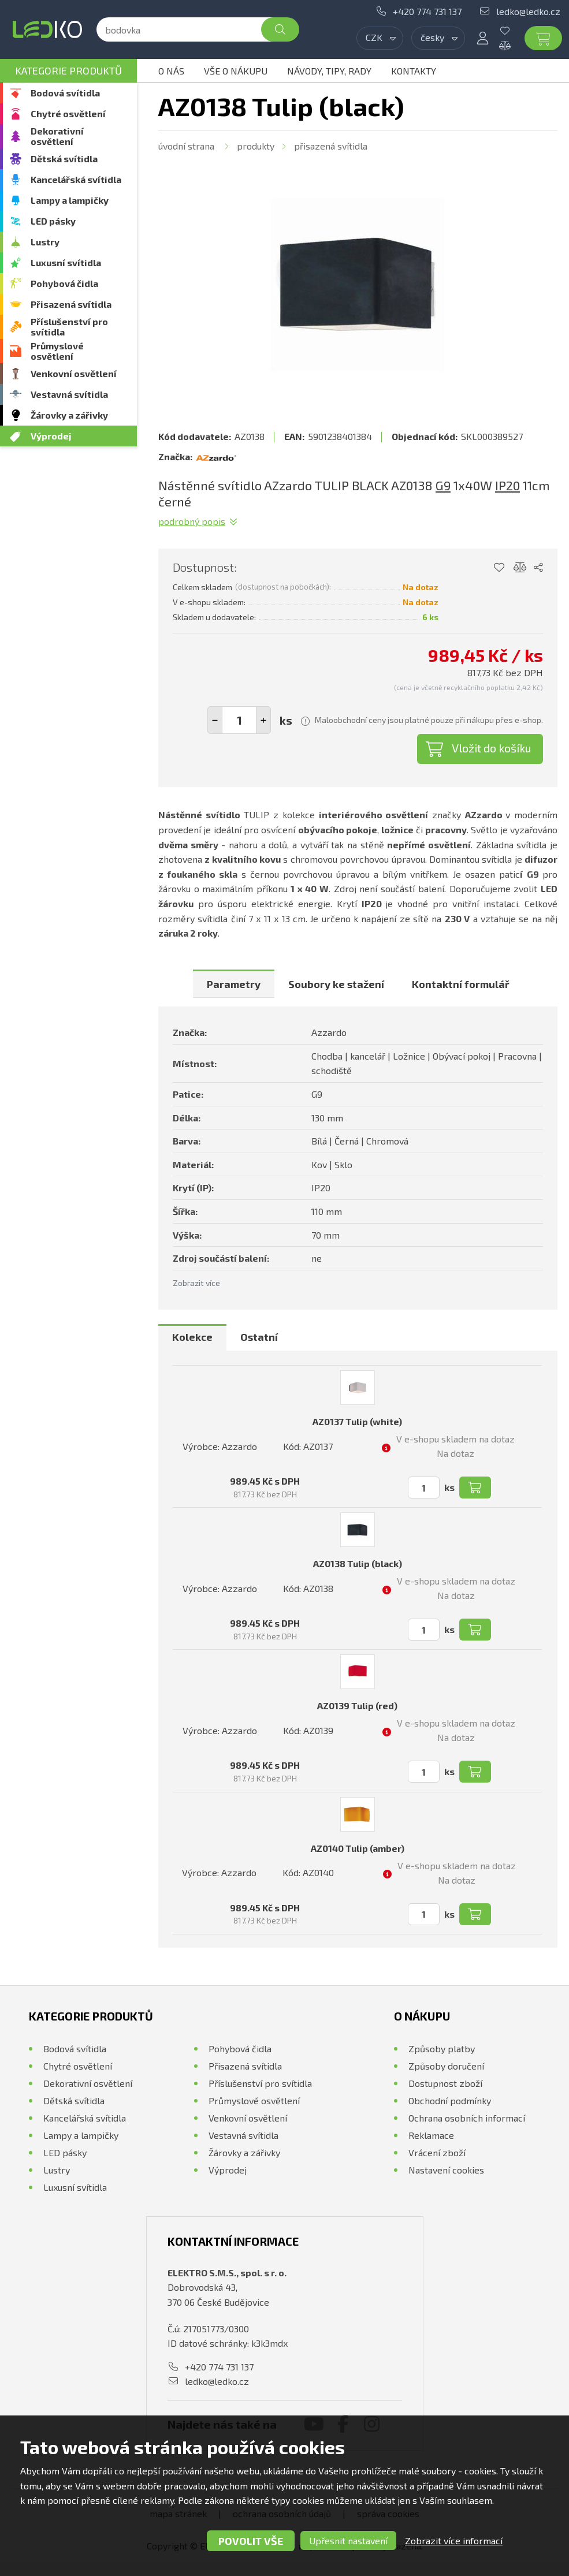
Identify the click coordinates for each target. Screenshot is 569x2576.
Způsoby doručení (446, 2065)
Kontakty (413, 70)
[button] (263, 720)
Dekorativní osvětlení (57, 136)
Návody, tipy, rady (329, 70)
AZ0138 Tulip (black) (357, 1563)
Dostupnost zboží (445, 2083)
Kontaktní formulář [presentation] (461, 984)
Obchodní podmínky (449, 2100)
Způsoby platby (441, 2048)
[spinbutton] (239, 720)
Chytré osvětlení (68, 113)
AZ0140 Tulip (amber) (357, 1848)
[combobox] (379, 38)
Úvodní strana (186, 145)
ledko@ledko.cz (528, 11)
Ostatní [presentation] (259, 1336)
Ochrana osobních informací (466, 2117)
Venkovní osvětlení (74, 373)
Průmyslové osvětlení (57, 350)
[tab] (233, 984)
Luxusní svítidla (66, 262)
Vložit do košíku (491, 748)
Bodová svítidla (65, 92)
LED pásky (53, 220)
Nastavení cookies (446, 2169)
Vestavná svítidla (69, 394)
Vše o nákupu (235, 70)
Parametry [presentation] (234, 984)
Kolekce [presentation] (192, 1336)
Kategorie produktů (68, 70)
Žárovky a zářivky (69, 414)
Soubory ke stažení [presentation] (336, 984)
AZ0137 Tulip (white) (357, 1421)
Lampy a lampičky (70, 200)
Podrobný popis (191, 521)
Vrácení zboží (437, 2152)
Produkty (255, 145)
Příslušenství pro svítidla (69, 326)
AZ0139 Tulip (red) (357, 1705)
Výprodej (51, 435)
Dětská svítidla (64, 158)
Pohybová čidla (64, 283)
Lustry (45, 241)
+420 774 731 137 (427, 11)
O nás (171, 70)
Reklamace (431, 2135)
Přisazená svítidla (71, 304)
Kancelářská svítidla (76, 179)
